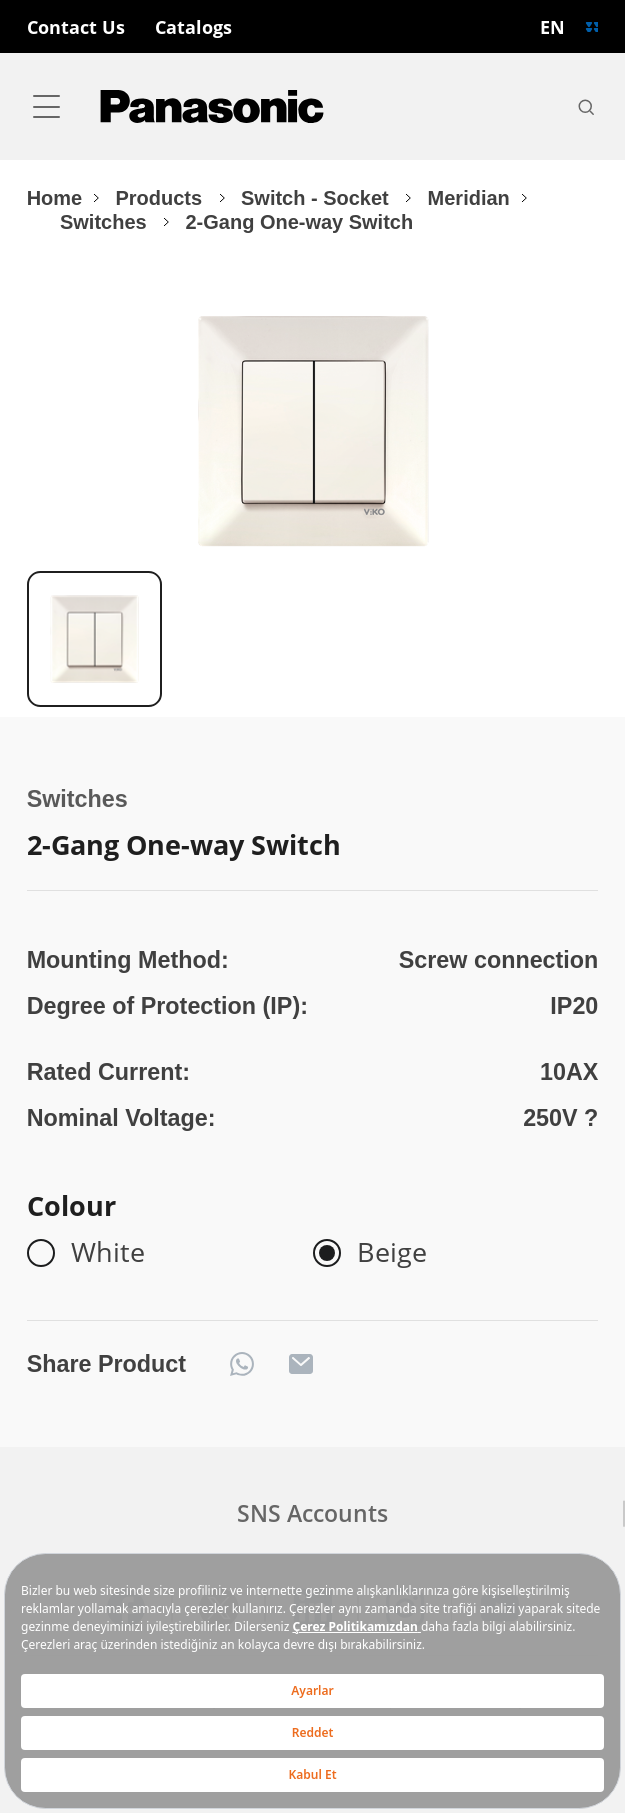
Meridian (469, 198)
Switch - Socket (317, 198)
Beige (392, 1253)
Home (55, 198)
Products (162, 198)
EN (552, 26)
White (108, 1253)
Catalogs (193, 26)
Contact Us (76, 26)
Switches (106, 222)
